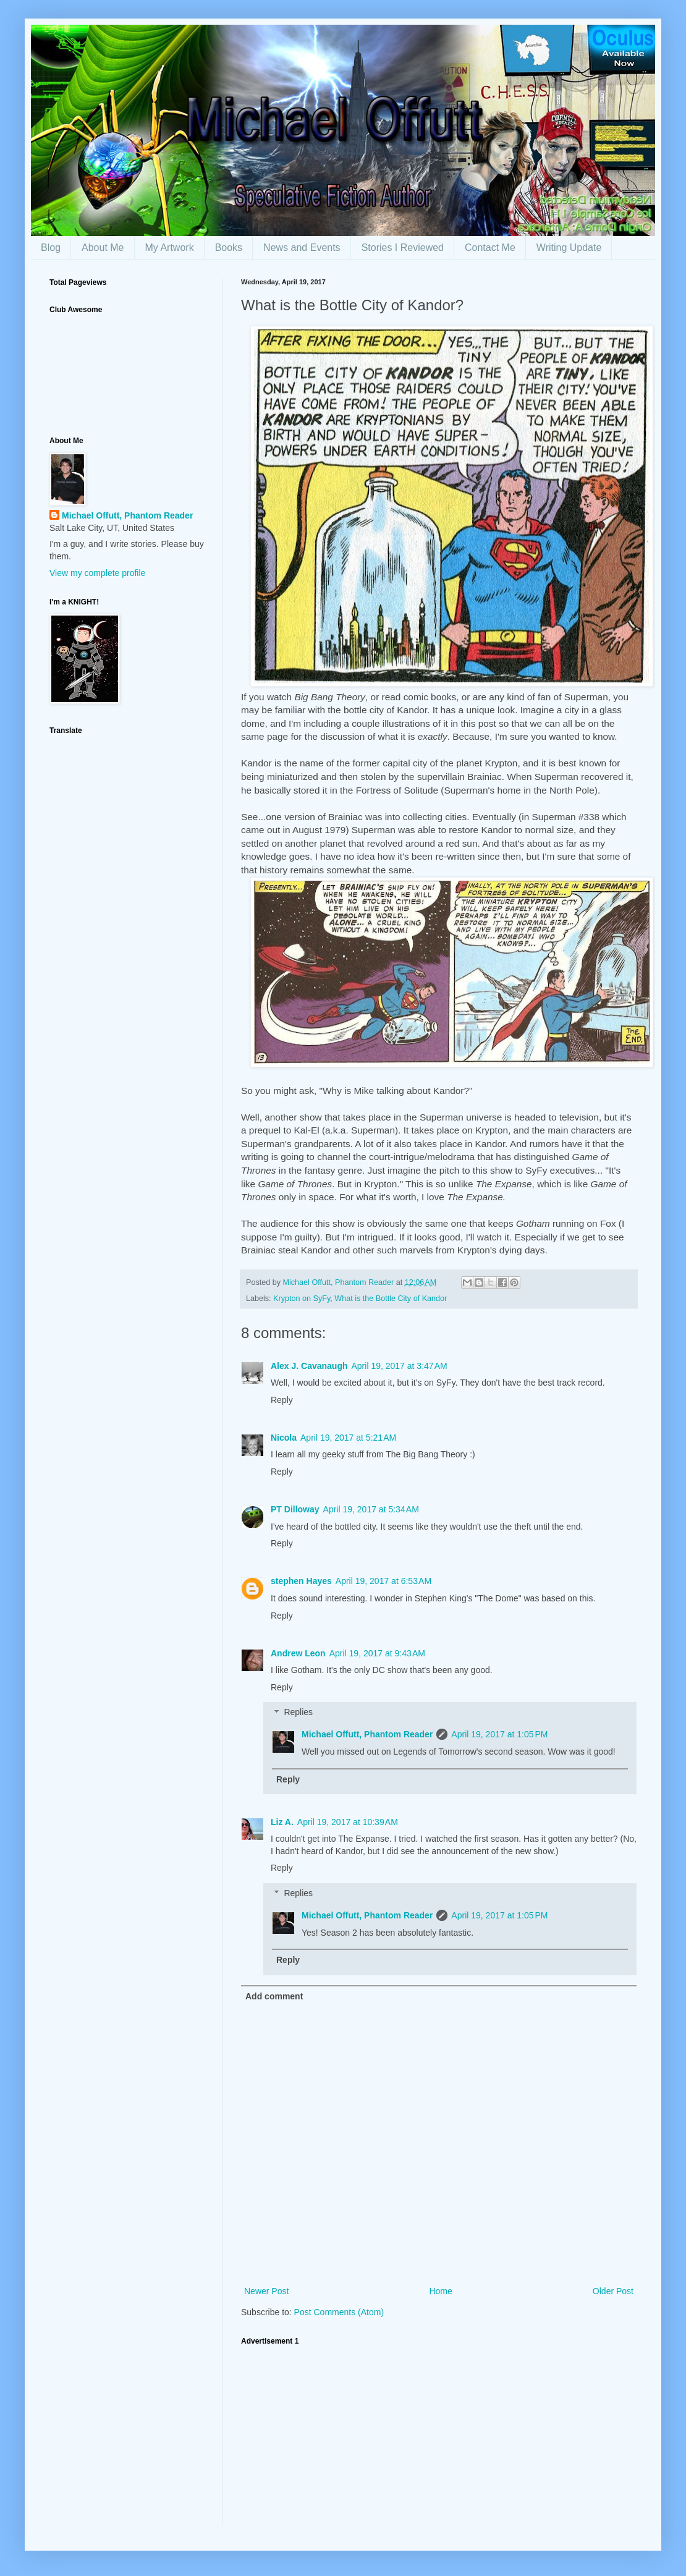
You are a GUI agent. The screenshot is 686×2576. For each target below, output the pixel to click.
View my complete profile (97, 573)
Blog (51, 247)
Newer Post (266, 2291)
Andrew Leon (298, 1653)
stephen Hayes (301, 1581)
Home (440, 2291)
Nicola (284, 1438)
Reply (282, 1400)
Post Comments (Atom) (339, 2312)
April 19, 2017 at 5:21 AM (348, 1438)
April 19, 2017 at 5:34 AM (371, 1509)
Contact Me (490, 247)
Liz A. (282, 1822)
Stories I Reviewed (403, 247)
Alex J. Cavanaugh (309, 1366)
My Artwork (169, 247)
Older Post (613, 2291)
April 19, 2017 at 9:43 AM (377, 1653)
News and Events (302, 247)
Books (228, 247)
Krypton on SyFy (301, 1298)
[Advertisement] (439, 2439)
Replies (298, 1713)
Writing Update (569, 247)
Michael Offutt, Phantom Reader (367, 1734)
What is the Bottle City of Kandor (390, 1298)
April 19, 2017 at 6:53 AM (383, 1581)
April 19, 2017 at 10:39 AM (347, 1822)
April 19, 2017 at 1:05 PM (499, 1734)
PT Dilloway (295, 1509)
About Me (103, 247)
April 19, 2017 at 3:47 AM (399, 1366)
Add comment (274, 1996)
